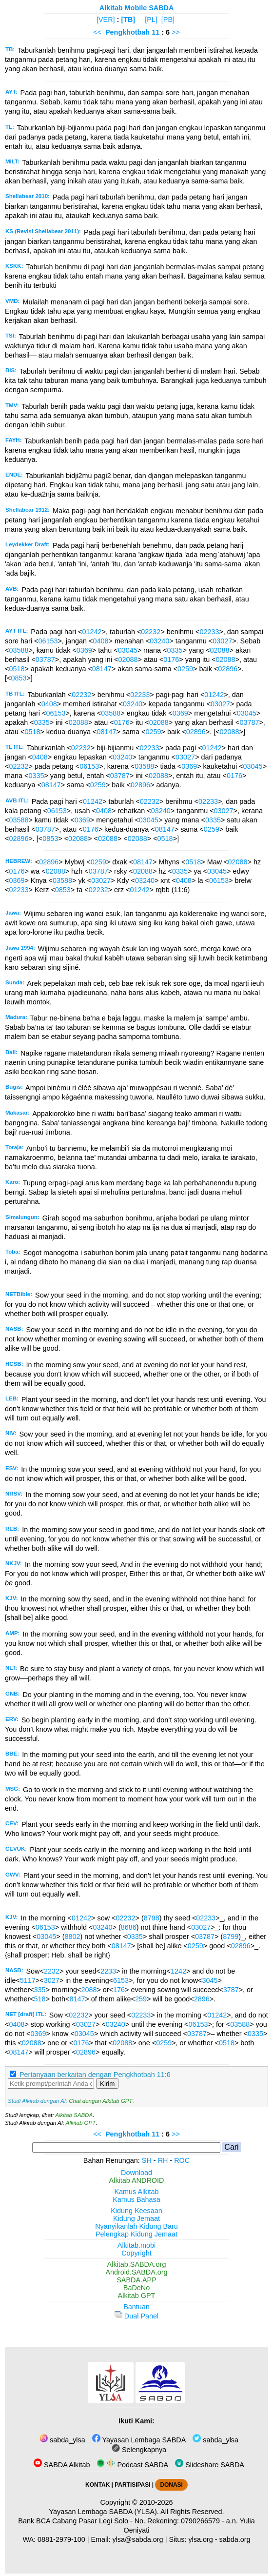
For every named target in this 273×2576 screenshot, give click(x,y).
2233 (108, 1971)
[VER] (106, 19)
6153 (121, 1980)
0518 (16, 669)
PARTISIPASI (132, 2484)
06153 (48, 641)
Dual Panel (136, 2316)
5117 (28, 1980)
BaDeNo (136, 2288)
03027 (222, 641)
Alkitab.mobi (136, 2245)
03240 (159, 641)
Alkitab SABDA (74, 2115)
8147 (77, 1999)
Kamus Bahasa (136, 2199)
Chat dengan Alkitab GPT (100, 2101)
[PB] (168, 19)
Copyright (136, 2253)
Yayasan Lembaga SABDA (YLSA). (104, 2512)
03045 (127, 650)
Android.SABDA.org (136, 2272)
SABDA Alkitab (62, 2465)
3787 (231, 1990)
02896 (227, 669)
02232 (150, 632)
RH (163, 2160)
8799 (230, 1936)
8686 (128, 1927)
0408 (100, 641)
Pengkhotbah (127, 32)
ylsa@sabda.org (137, 2539)
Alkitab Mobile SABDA (136, 8)
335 (40, 1990)
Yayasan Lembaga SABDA (139, 2440)
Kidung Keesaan (136, 2211)
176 (119, 1990)
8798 (151, 1918)
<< (97, 32)
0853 (18, 678)
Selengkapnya (139, 2450)
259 (141, 1999)
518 (40, 1999)
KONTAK (97, 2484)
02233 (209, 632)
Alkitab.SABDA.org (136, 2264)
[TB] (128, 19)
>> (176, 32)
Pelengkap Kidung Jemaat (136, 2234)
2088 (89, 1990)
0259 (185, 669)
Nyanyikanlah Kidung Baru (136, 2226)
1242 (178, 1971)
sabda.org (235, 2539)
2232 (51, 1971)
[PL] (151, 19)
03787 (45, 659)
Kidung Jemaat (136, 2218)
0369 (84, 650)
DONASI (171, 2484)
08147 (102, 669)
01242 (92, 632)
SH (147, 2160)
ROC (182, 2160)
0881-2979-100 (61, 2539)
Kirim (107, 2083)
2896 (202, 1999)
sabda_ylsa (62, 2440)
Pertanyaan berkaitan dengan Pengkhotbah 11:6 (95, 2074)
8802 (72, 1936)
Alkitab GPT (81, 2123)
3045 (210, 1980)
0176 (171, 659)
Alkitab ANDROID (136, 2180)
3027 (51, 1980)
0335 (175, 650)
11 (156, 32)
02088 (220, 650)
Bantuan (136, 2307)
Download (136, 2173)
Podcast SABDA (132, 2465)
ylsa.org (200, 2539)
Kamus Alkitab (136, 2192)
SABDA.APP (136, 2280)
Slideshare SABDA (209, 2465)
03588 (18, 650)
